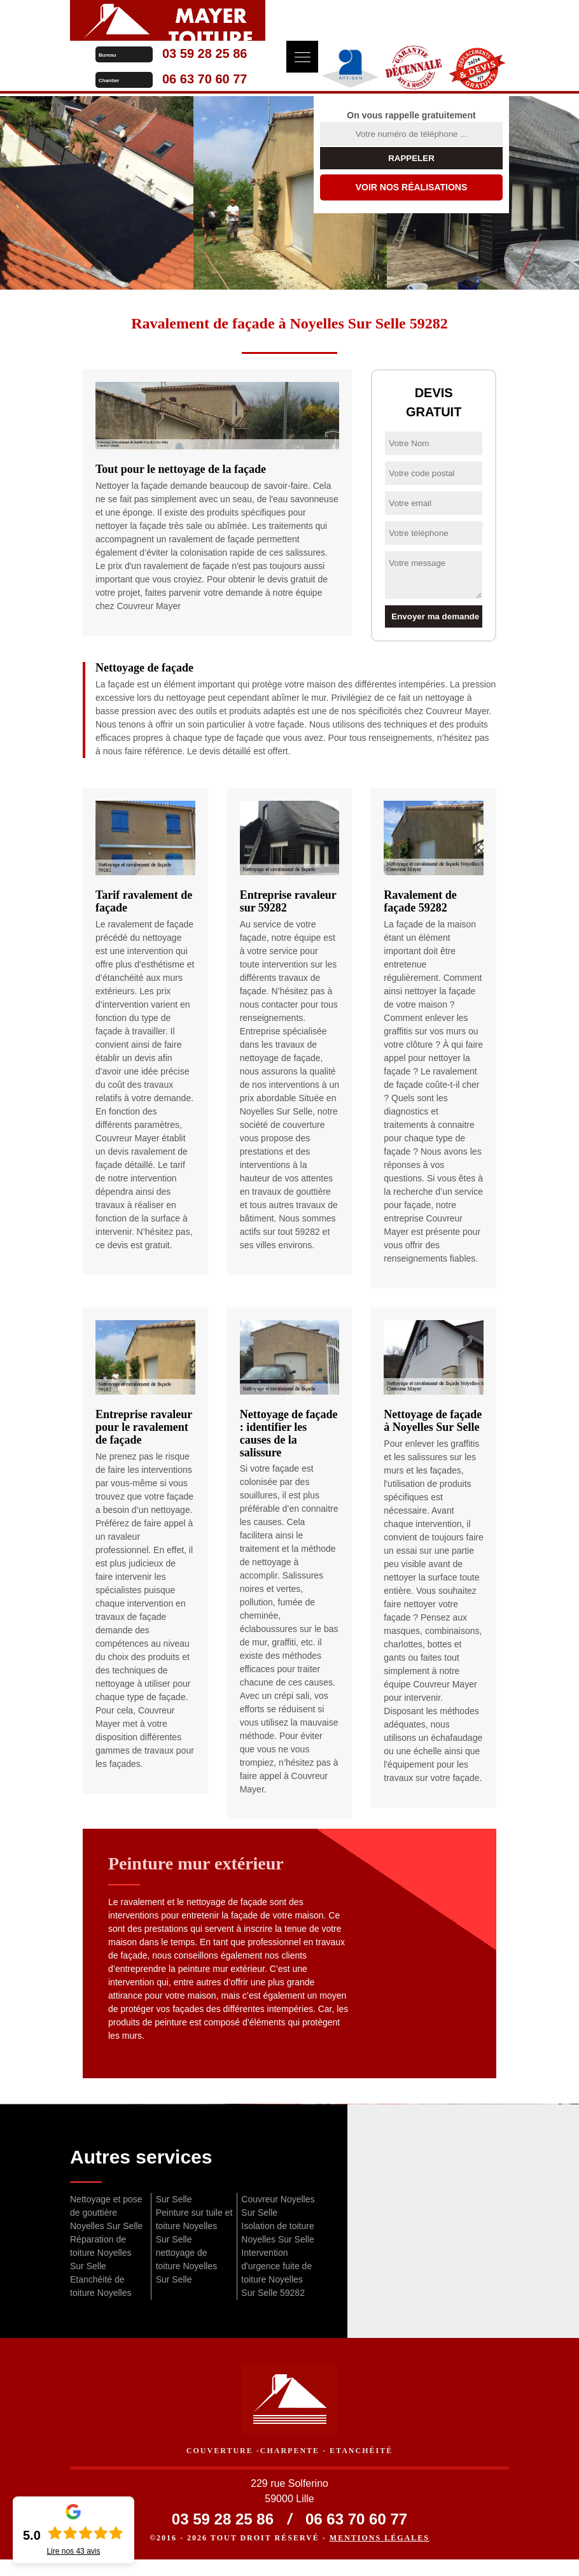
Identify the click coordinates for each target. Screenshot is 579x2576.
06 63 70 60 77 (400, 38)
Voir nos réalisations (412, 197)
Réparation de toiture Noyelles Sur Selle (101, 2262)
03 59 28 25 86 (400, 13)
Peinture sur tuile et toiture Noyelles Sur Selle (194, 2236)
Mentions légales (379, 2554)
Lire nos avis (73, 2551)
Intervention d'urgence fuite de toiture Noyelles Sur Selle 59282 (276, 2283)
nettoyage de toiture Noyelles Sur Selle (187, 2276)
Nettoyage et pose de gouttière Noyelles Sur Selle (106, 2222)
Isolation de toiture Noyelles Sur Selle (277, 2243)
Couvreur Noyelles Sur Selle (277, 2216)
